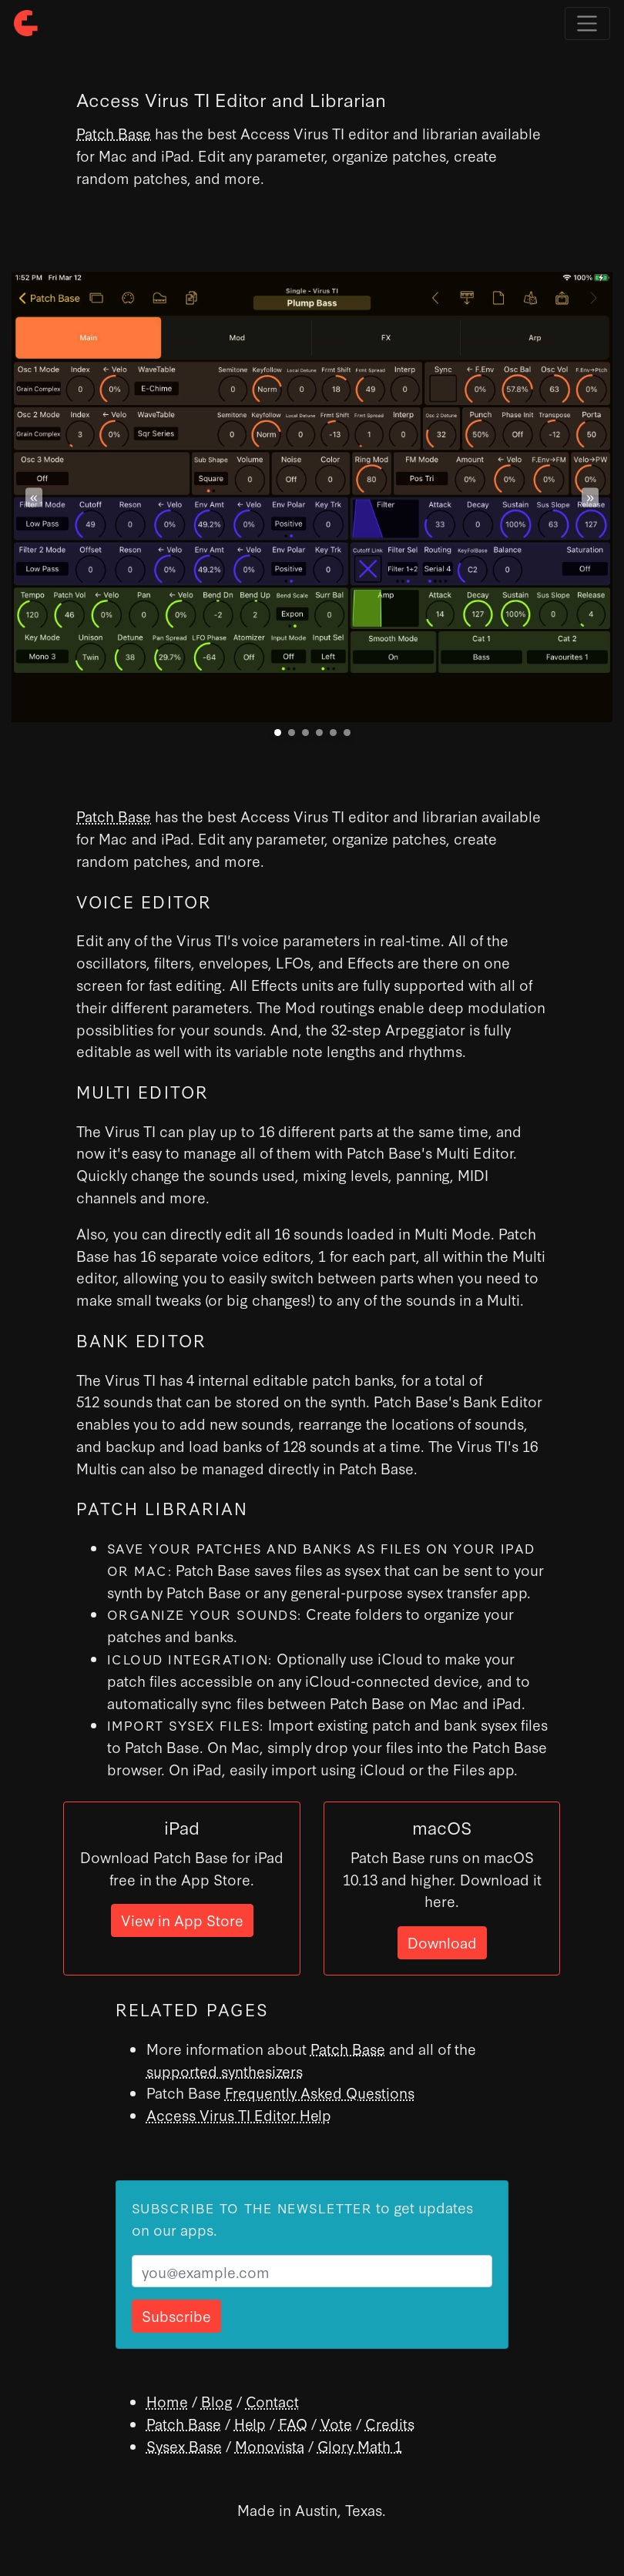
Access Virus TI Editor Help (238, 2114)
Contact (272, 2400)
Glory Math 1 (359, 2445)
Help (250, 2423)
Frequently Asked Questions (319, 2092)
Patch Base (113, 132)
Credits (389, 2423)
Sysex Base (184, 2445)
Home (167, 2400)
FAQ (293, 2423)
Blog (217, 2400)
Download (442, 1942)
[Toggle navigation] (587, 23)
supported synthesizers (224, 2070)
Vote (336, 2423)
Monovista (269, 2445)
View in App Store (182, 1919)
